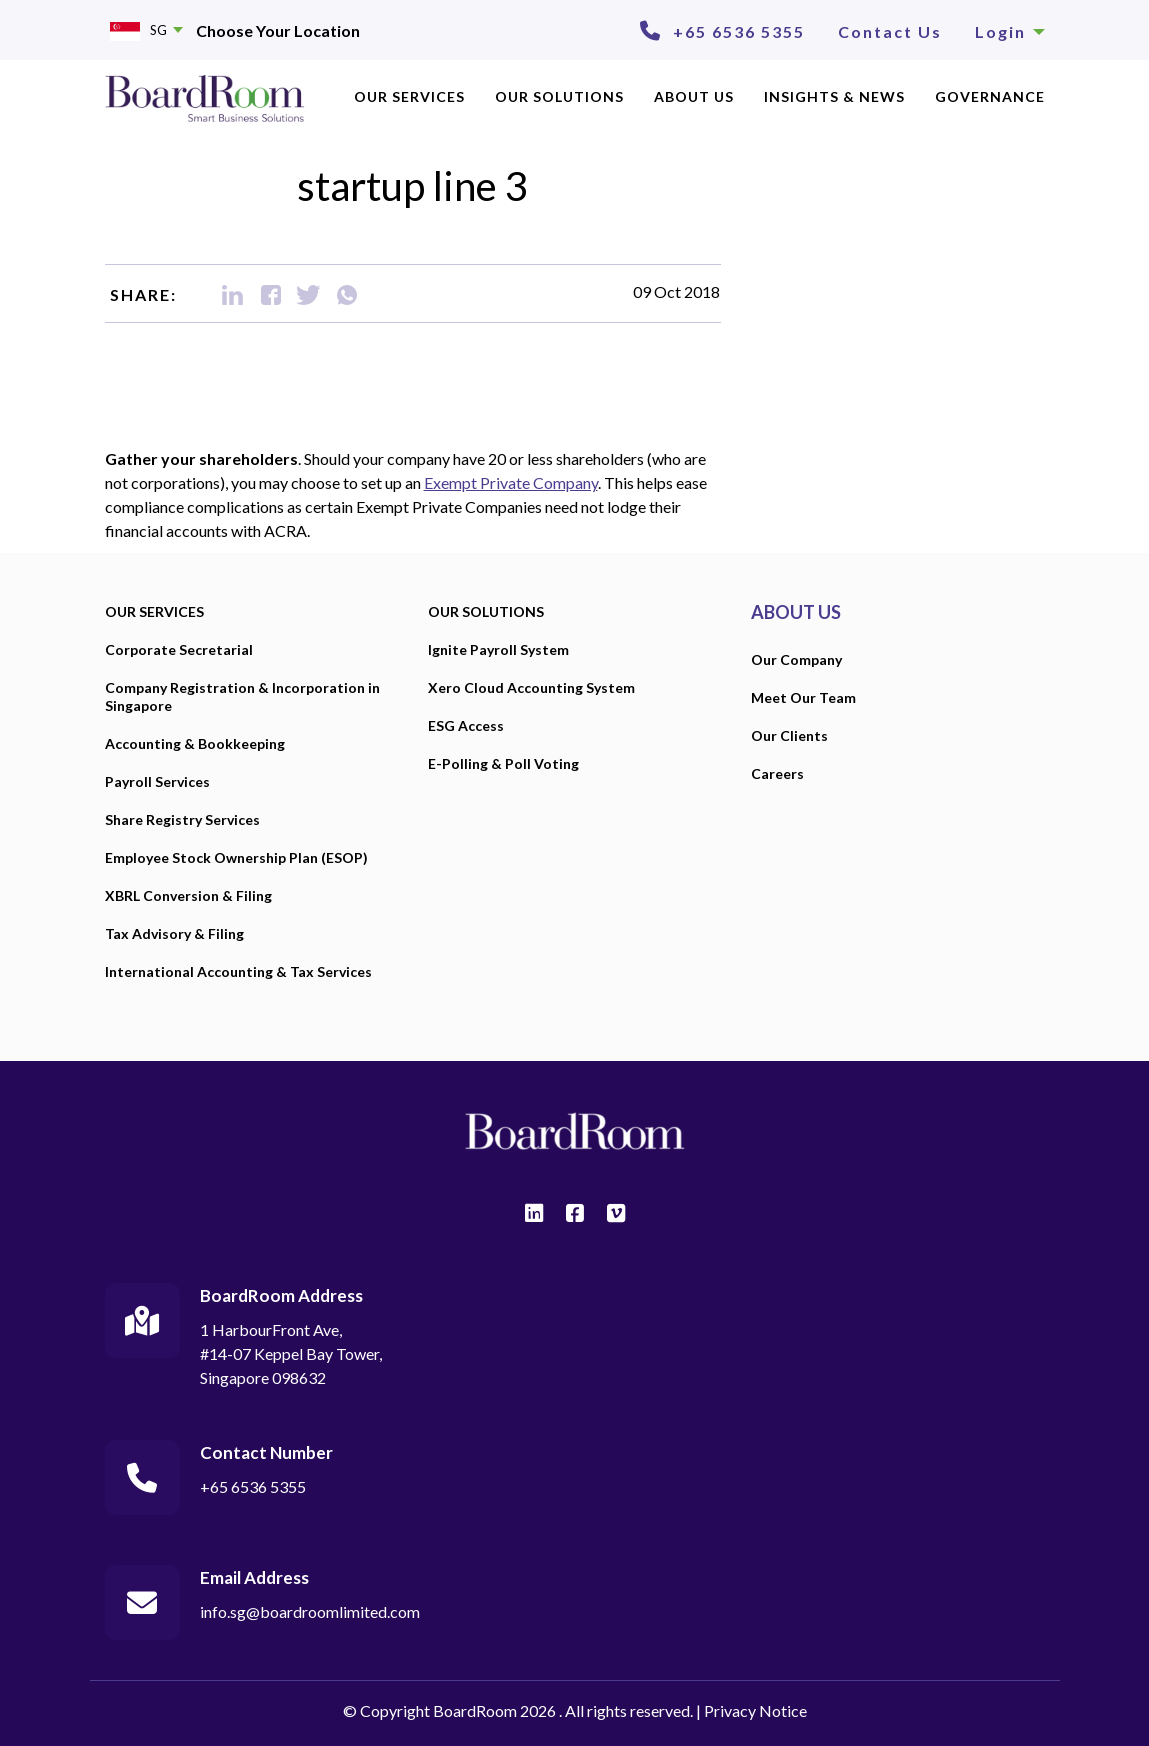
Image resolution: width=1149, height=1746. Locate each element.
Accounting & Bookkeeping (195, 743)
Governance (990, 96)
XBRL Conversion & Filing (188, 895)
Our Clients (789, 735)
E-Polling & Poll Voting (503, 763)
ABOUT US (694, 96)
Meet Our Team (803, 697)
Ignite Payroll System (498, 649)
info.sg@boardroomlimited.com (310, 1611)
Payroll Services (157, 781)
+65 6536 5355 (739, 31)
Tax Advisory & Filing (174, 933)
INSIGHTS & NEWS (834, 96)
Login (1010, 31)
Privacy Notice (755, 1710)
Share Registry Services (182, 819)
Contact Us (890, 31)
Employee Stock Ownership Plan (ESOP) (236, 857)
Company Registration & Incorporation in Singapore (242, 696)
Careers (777, 773)
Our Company (796, 659)
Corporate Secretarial (179, 649)
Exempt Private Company (511, 482)
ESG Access (466, 725)
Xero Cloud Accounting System (531, 687)
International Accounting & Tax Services (238, 971)
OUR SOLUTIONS (559, 96)
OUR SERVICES (409, 96)
